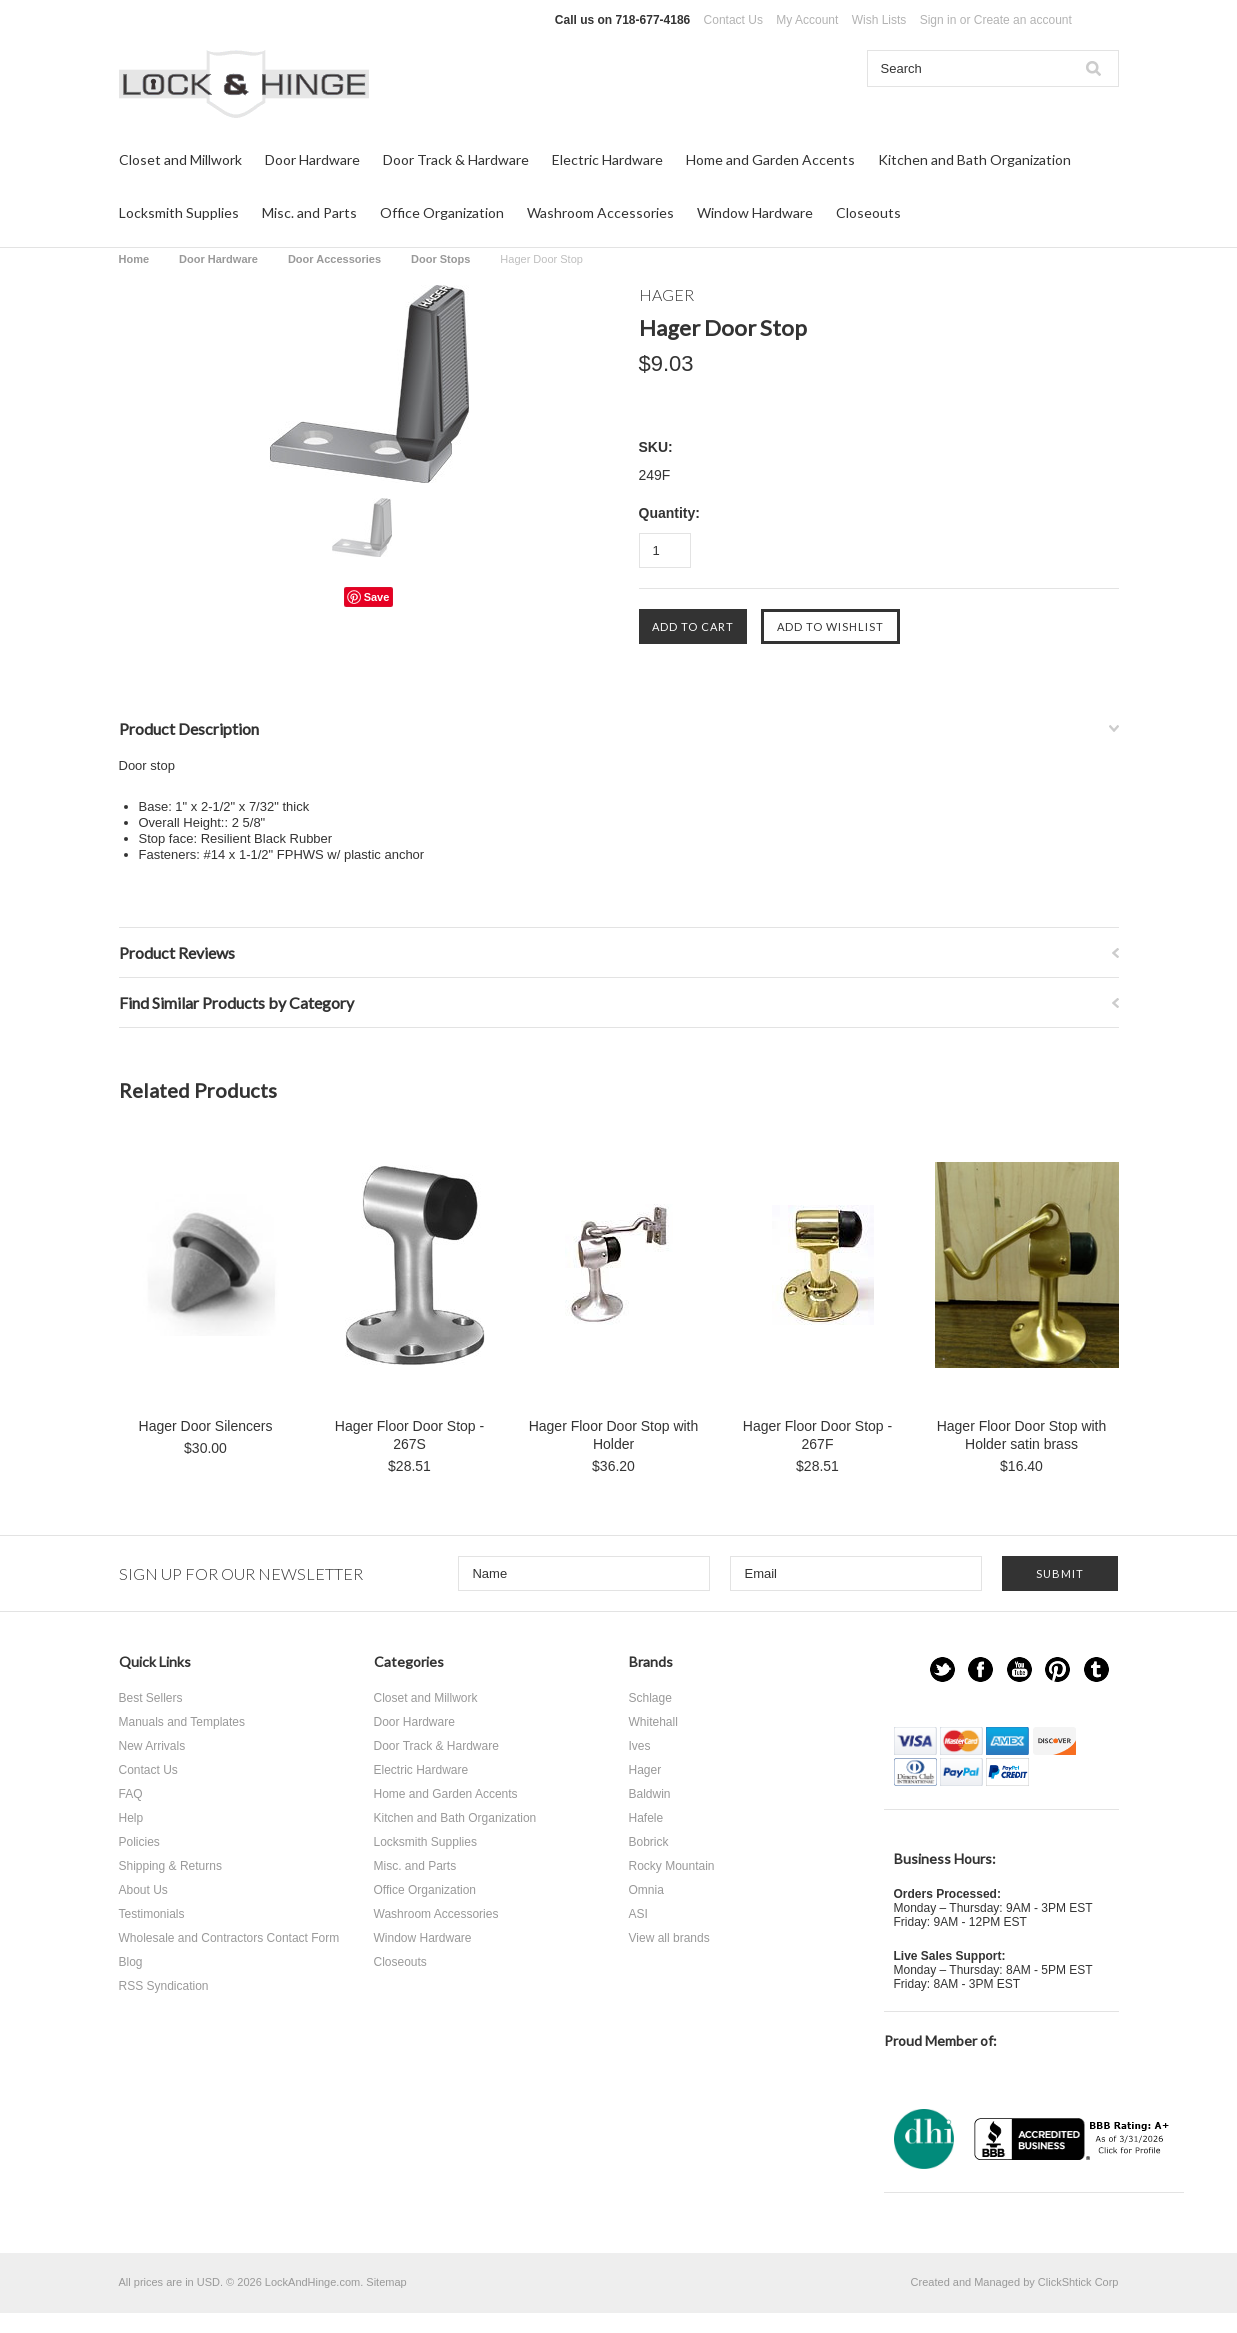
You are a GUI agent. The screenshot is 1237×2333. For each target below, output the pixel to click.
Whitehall (653, 1722)
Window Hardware (755, 212)
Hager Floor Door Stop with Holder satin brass (1022, 1435)
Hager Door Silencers (206, 1426)
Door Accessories (334, 259)
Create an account (1023, 20)
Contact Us (733, 20)
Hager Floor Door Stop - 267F (817, 1435)
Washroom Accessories (600, 212)
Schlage (650, 1698)
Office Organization (442, 212)
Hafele (646, 1818)
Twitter (942, 1669)
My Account (807, 20)
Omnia (646, 1890)
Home (134, 259)
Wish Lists (879, 20)
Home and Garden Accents (770, 159)
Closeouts (868, 212)
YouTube (1019, 1669)
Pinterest (1057, 1669)
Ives (640, 1746)
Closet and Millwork (180, 159)
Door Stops (440, 259)
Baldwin (650, 1794)
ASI (638, 1914)
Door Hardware (312, 159)
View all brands (669, 1938)
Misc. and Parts (309, 212)
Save (377, 597)
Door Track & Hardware (456, 159)
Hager (645, 1770)
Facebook (980, 1669)
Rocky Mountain (672, 1866)
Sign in (938, 20)
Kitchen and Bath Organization (974, 159)
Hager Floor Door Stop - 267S (409, 1435)
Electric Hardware (607, 159)
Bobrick (649, 1842)
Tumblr (1096, 1669)
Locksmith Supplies (179, 212)
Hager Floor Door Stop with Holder (614, 1435)
